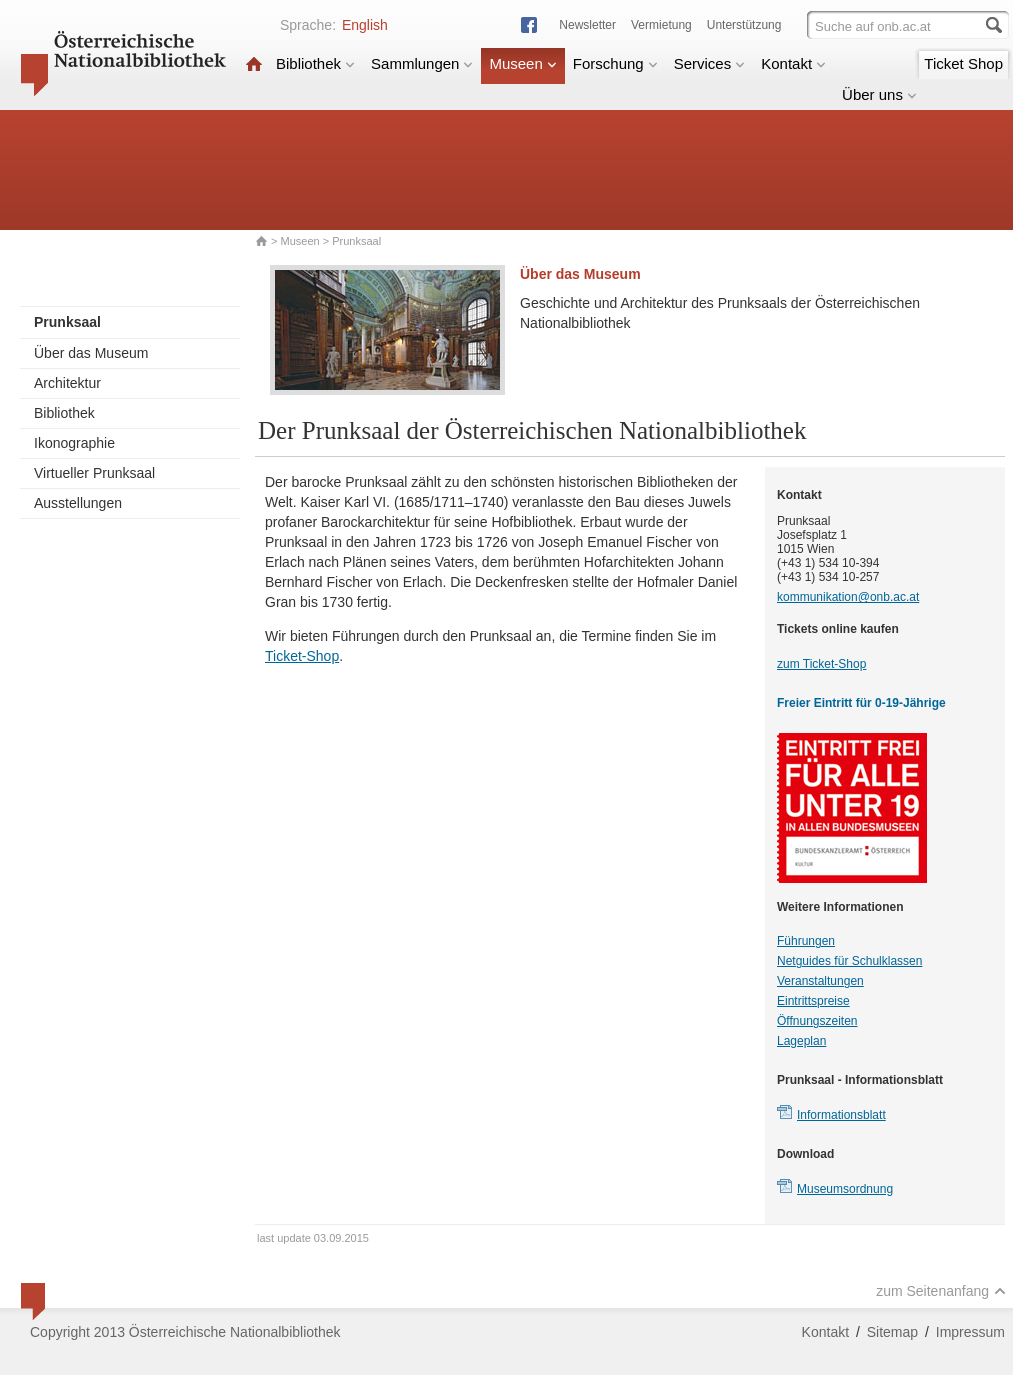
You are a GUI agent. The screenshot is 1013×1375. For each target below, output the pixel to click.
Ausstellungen (78, 503)
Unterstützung (744, 25)
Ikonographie (74, 443)
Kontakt (793, 63)
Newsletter (587, 25)
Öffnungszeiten (817, 1021)
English (365, 25)
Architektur (67, 383)
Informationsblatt (841, 1115)
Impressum (970, 1332)
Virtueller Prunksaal (94, 473)
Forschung (615, 63)
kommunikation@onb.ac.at (848, 597)
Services (710, 63)
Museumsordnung (845, 1189)
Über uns (879, 94)
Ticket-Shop (302, 656)
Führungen (806, 941)
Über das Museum (91, 353)
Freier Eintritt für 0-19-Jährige (861, 703)
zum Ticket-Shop (821, 664)
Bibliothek (315, 63)
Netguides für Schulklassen (849, 961)
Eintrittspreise (813, 1001)
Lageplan (801, 1041)
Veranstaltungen (820, 981)
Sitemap (892, 1332)
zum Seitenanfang (941, 1291)
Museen (522, 63)
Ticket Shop (963, 63)
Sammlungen (422, 63)
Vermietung (661, 25)
